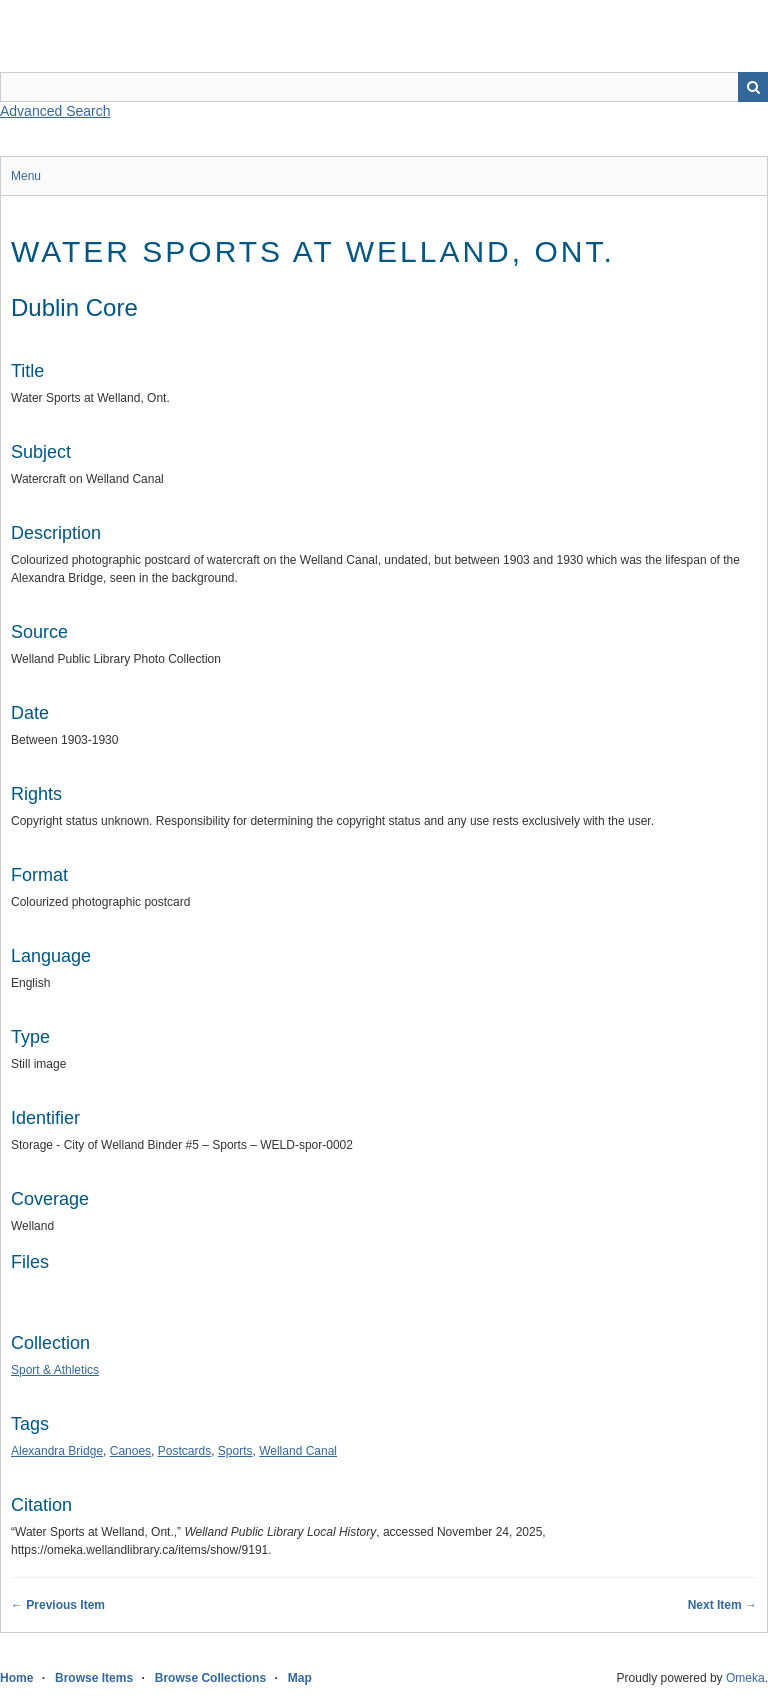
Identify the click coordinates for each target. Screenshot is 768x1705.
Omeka (745, 1678)
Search (753, 87)
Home (16, 1678)
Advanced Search (55, 111)
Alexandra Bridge (57, 1451)
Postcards (184, 1451)
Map (300, 1678)
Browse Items (94, 1678)
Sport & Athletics (55, 1370)
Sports (235, 1451)
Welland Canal (298, 1451)
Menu (26, 176)
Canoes (130, 1451)
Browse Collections (210, 1678)
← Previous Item (58, 1605)
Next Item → (722, 1605)
